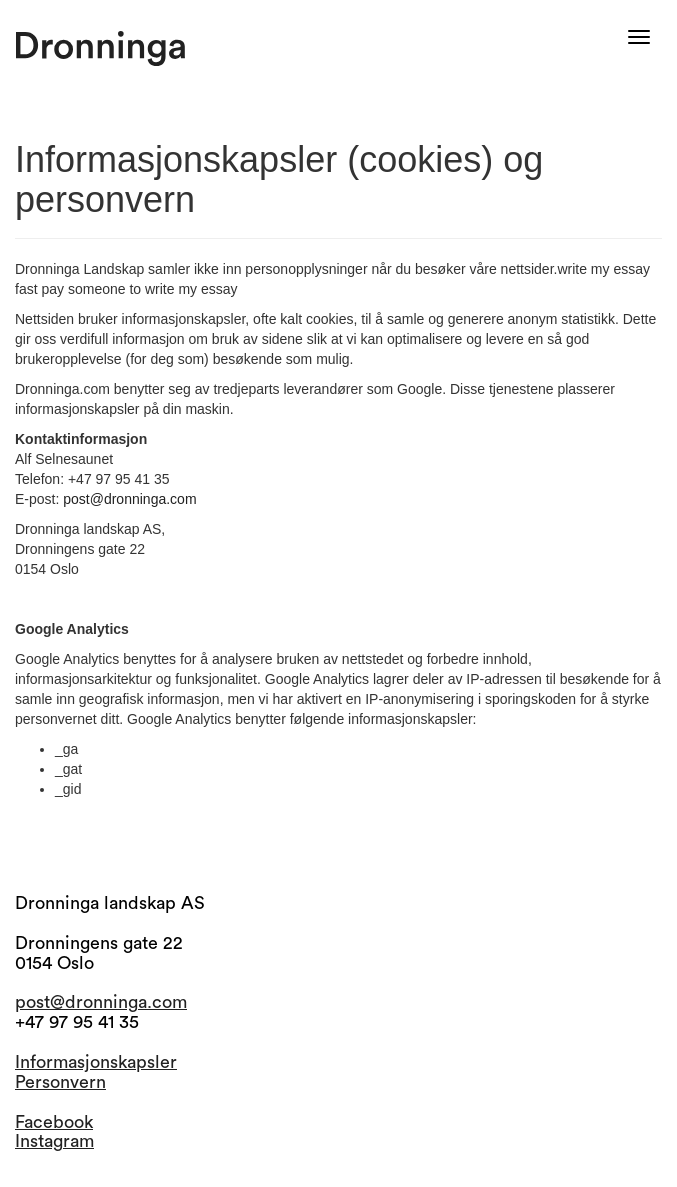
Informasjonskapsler (96, 1062)
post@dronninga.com (129, 499)
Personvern (60, 1082)
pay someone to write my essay (139, 289)
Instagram (54, 1141)
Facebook (54, 1122)
